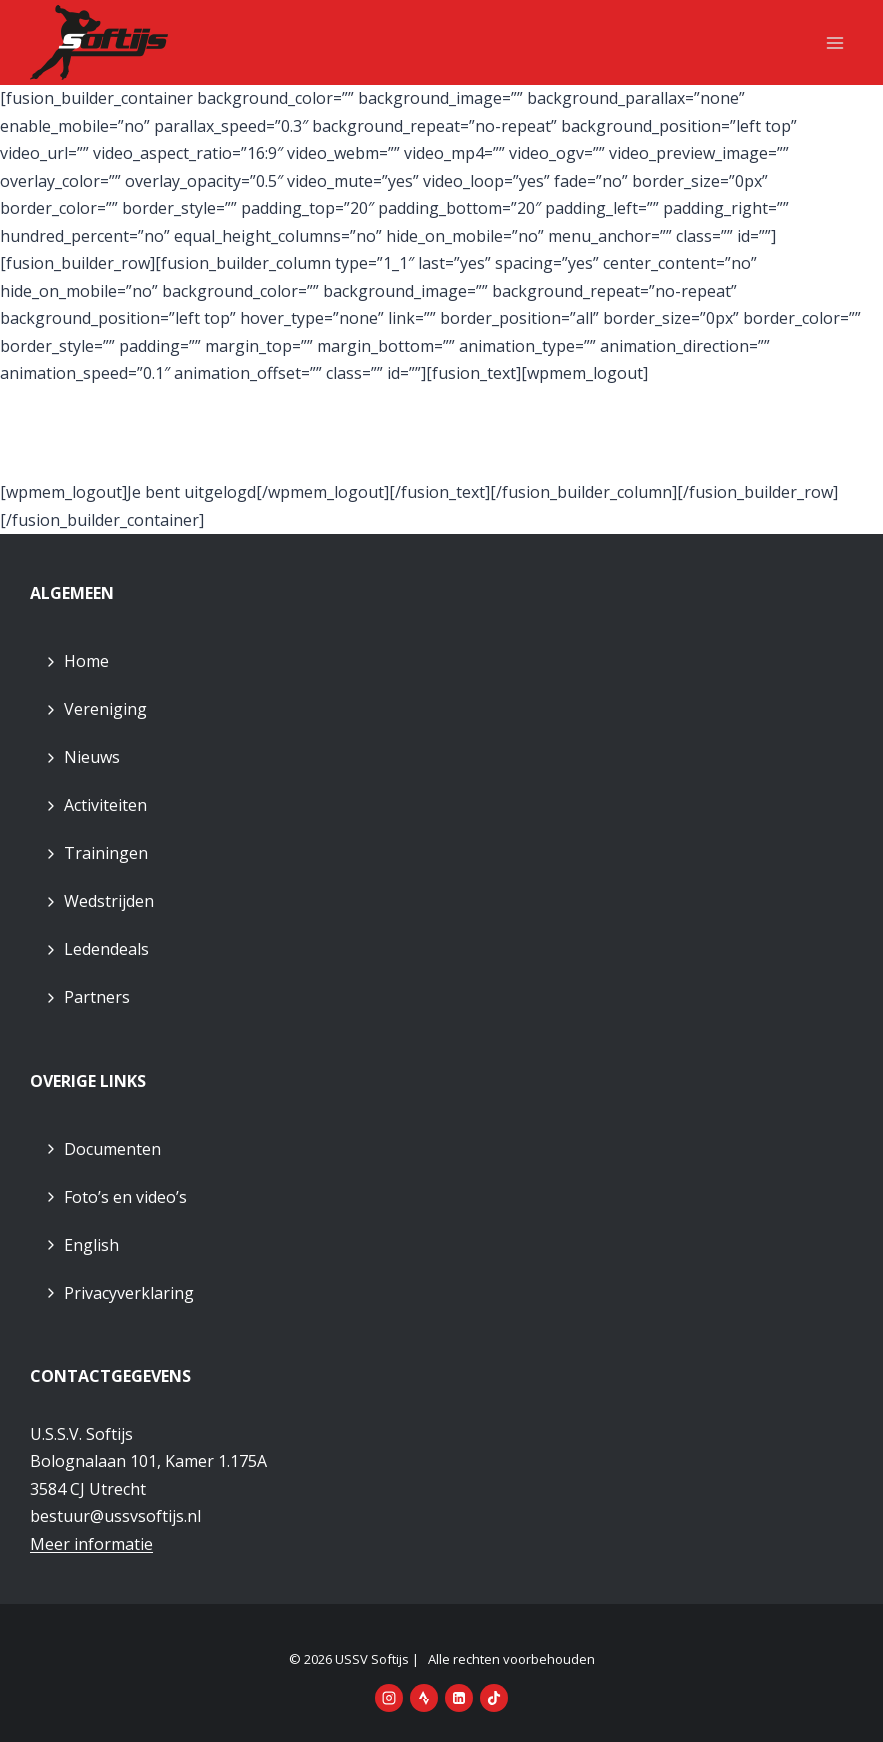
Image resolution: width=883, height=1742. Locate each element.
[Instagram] (389, 1698)
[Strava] (424, 1698)
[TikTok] (494, 1698)
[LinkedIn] (459, 1698)
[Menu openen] (834, 42)
